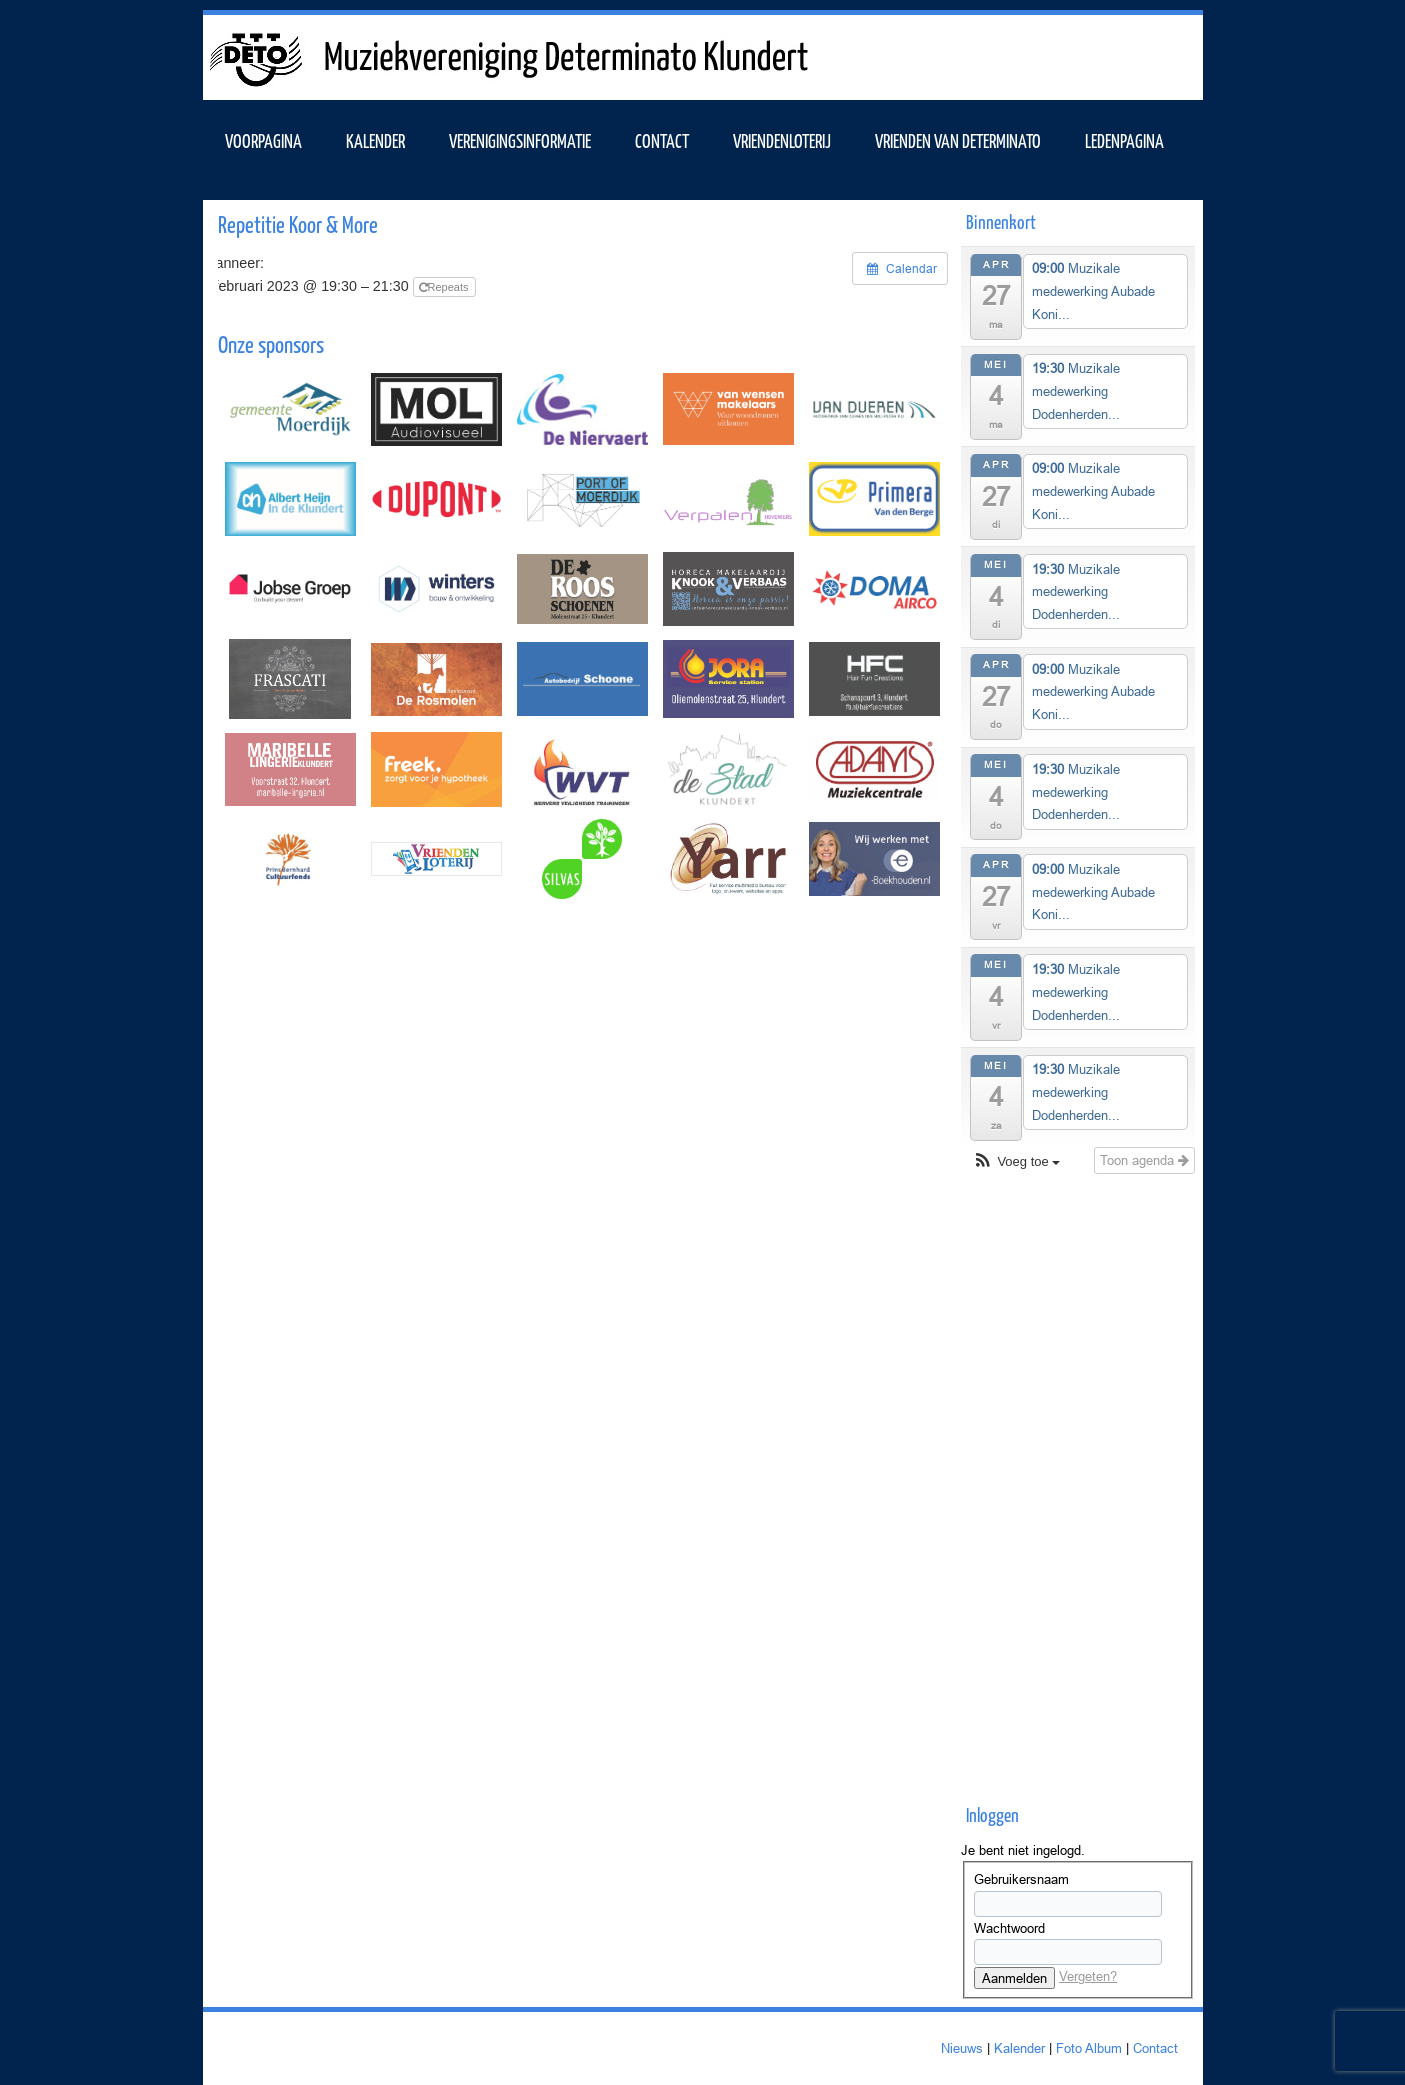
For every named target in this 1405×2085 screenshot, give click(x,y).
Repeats (445, 287)
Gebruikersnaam (1021, 1879)
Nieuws (962, 2048)
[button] (1016, 1162)
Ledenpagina (1124, 140)
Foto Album (1089, 2048)
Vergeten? (1088, 1976)
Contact (662, 140)
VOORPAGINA (263, 140)
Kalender (1019, 2048)
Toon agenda (1144, 1160)
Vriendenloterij (782, 140)
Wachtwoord (1009, 1928)
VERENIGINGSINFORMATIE (520, 140)
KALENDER (375, 140)
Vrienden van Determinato (958, 140)
